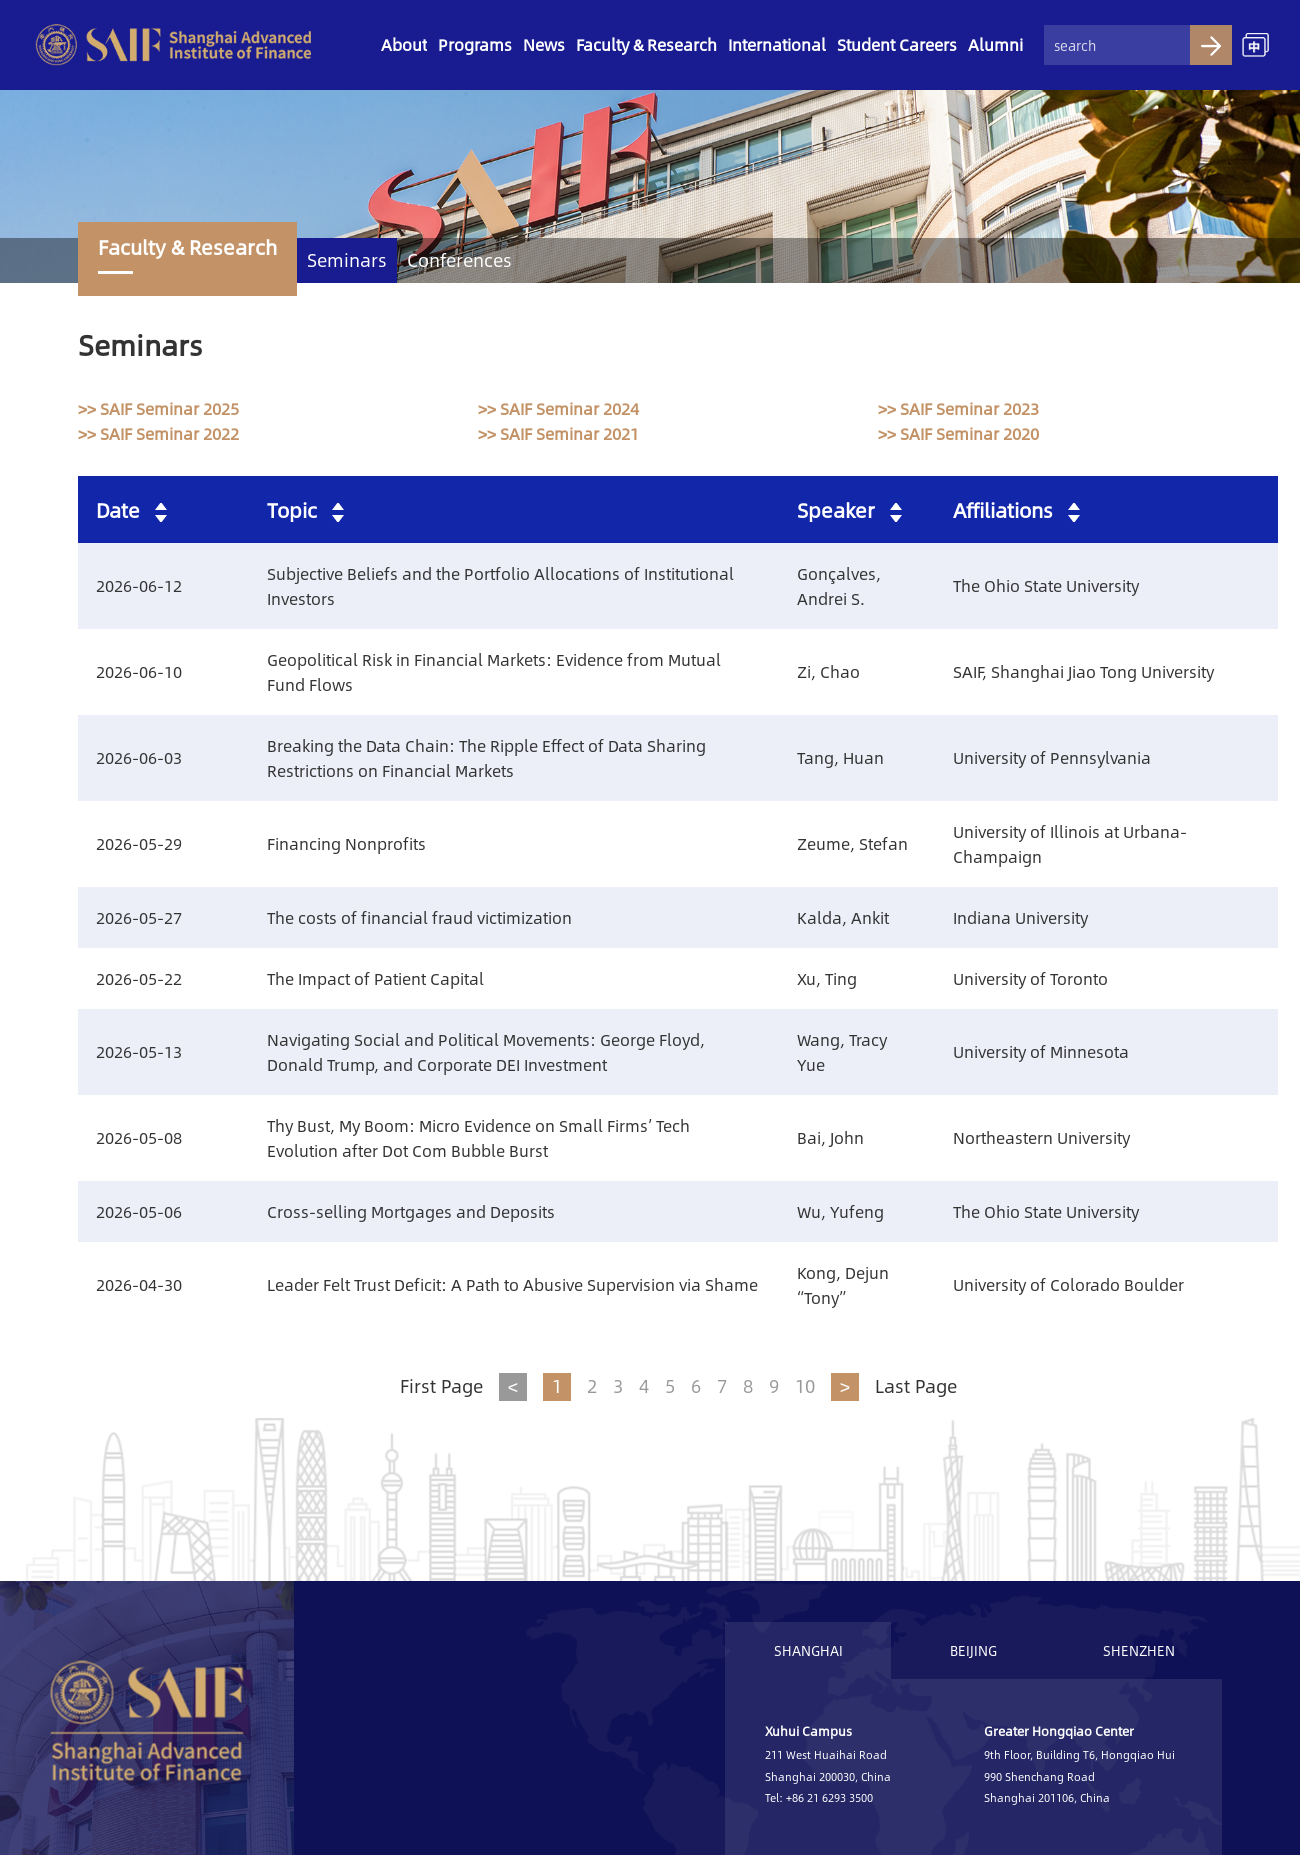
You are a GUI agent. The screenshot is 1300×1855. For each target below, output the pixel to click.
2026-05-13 (139, 1051)
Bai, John (830, 1137)
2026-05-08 (139, 1137)
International (777, 44)
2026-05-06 (139, 1211)
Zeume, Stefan (852, 843)
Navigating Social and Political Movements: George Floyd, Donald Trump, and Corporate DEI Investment (486, 1052)
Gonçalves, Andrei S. (839, 586)
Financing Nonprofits (346, 843)
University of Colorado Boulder (1068, 1284)
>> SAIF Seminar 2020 (958, 433)
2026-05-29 (139, 843)
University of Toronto (1030, 978)
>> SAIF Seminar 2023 (958, 408)
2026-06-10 (139, 671)
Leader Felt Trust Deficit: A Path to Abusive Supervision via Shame (512, 1284)
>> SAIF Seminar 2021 (558, 433)
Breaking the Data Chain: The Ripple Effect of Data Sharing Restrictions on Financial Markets (486, 758)
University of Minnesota (1041, 1051)
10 (805, 1386)
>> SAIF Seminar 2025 (158, 408)
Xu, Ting (827, 978)
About (404, 44)
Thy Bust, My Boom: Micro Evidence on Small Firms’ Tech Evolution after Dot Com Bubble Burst (478, 1138)
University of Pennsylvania (1052, 757)
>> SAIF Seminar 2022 (158, 433)
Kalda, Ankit (843, 917)
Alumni (995, 44)
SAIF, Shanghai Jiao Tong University (1083, 671)
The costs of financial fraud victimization (419, 917)
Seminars (347, 260)
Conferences (459, 260)
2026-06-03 (139, 757)
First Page (441, 1386)
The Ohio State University (1046, 585)
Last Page (916, 1386)
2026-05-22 (139, 978)
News (544, 44)
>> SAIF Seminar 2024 (558, 408)
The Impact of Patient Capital (375, 978)
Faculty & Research (646, 44)
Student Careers (897, 44)
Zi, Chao (828, 671)
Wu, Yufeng (840, 1211)
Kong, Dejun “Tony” (843, 1285)
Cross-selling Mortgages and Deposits (411, 1211)
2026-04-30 (139, 1284)
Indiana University (1020, 917)
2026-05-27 (139, 917)
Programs (475, 44)
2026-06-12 (139, 585)
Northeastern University (1041, 1137)
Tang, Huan (840, 757)
